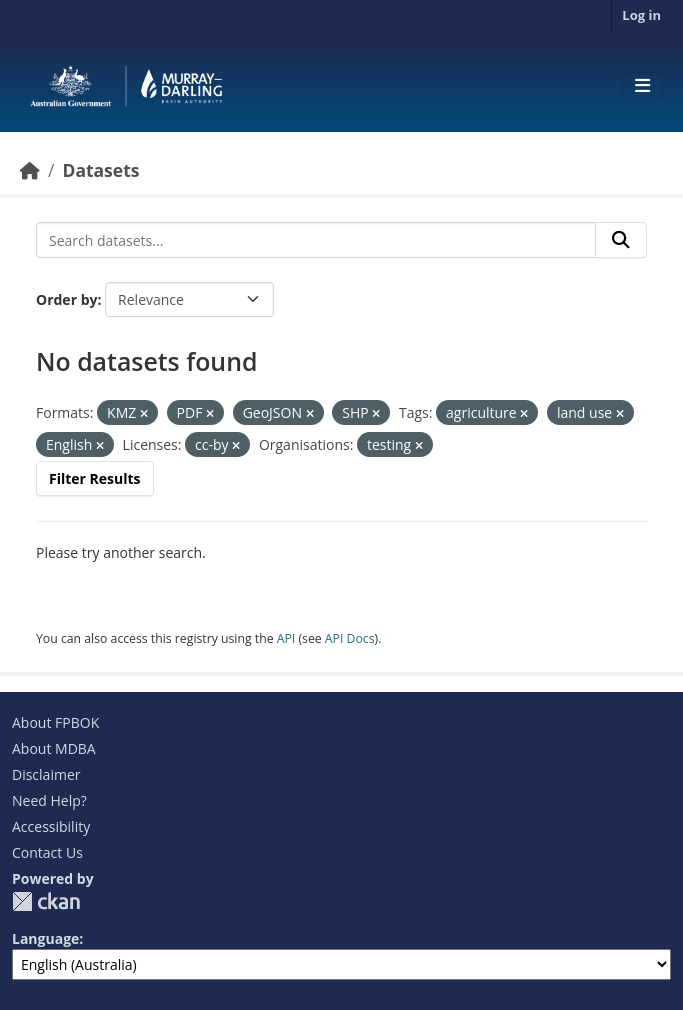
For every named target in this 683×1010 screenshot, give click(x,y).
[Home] (30, 170)
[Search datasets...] (316, 240)
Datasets (100, 170)
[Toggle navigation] (642, 86)
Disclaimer (46, 774)
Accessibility (51, 826)
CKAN (46, 901)
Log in (641, 15)
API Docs (350, 638)
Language (45, 938)
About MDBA (54, 748)
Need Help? (49, 800)
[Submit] (621, 240)
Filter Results (95, 478)
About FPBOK (55, 722)
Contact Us (47, 852)
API (286, 638)
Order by (66, 299)
